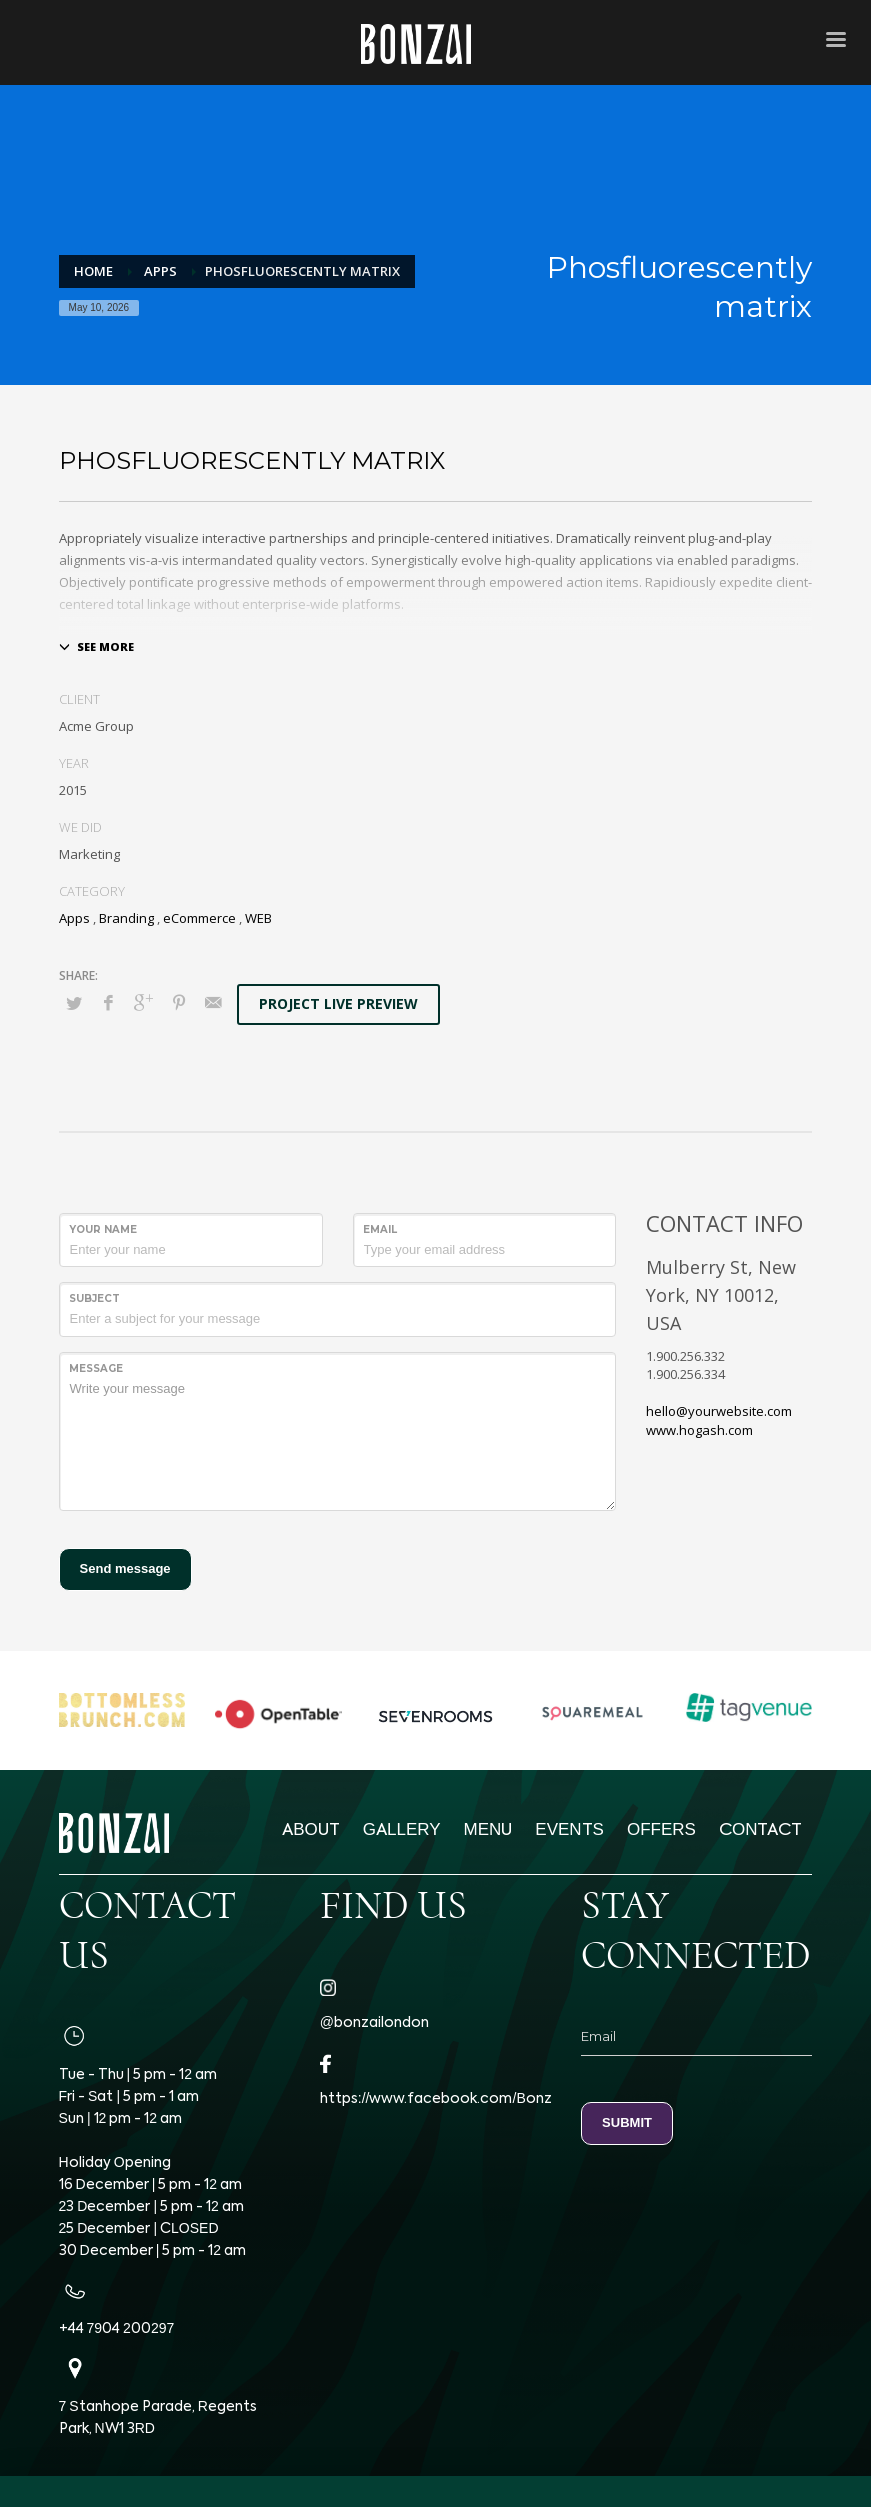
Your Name (103, 1229)
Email (380, 1229)
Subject (94, 1298)
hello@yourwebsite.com (719, 1411)
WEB (258, 918)
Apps (74, 918)
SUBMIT (627, 2122)
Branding (126, 918)
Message (96, 1368)
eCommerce (199, 918)
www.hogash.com (699, 1430)
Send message (125, 1568)
